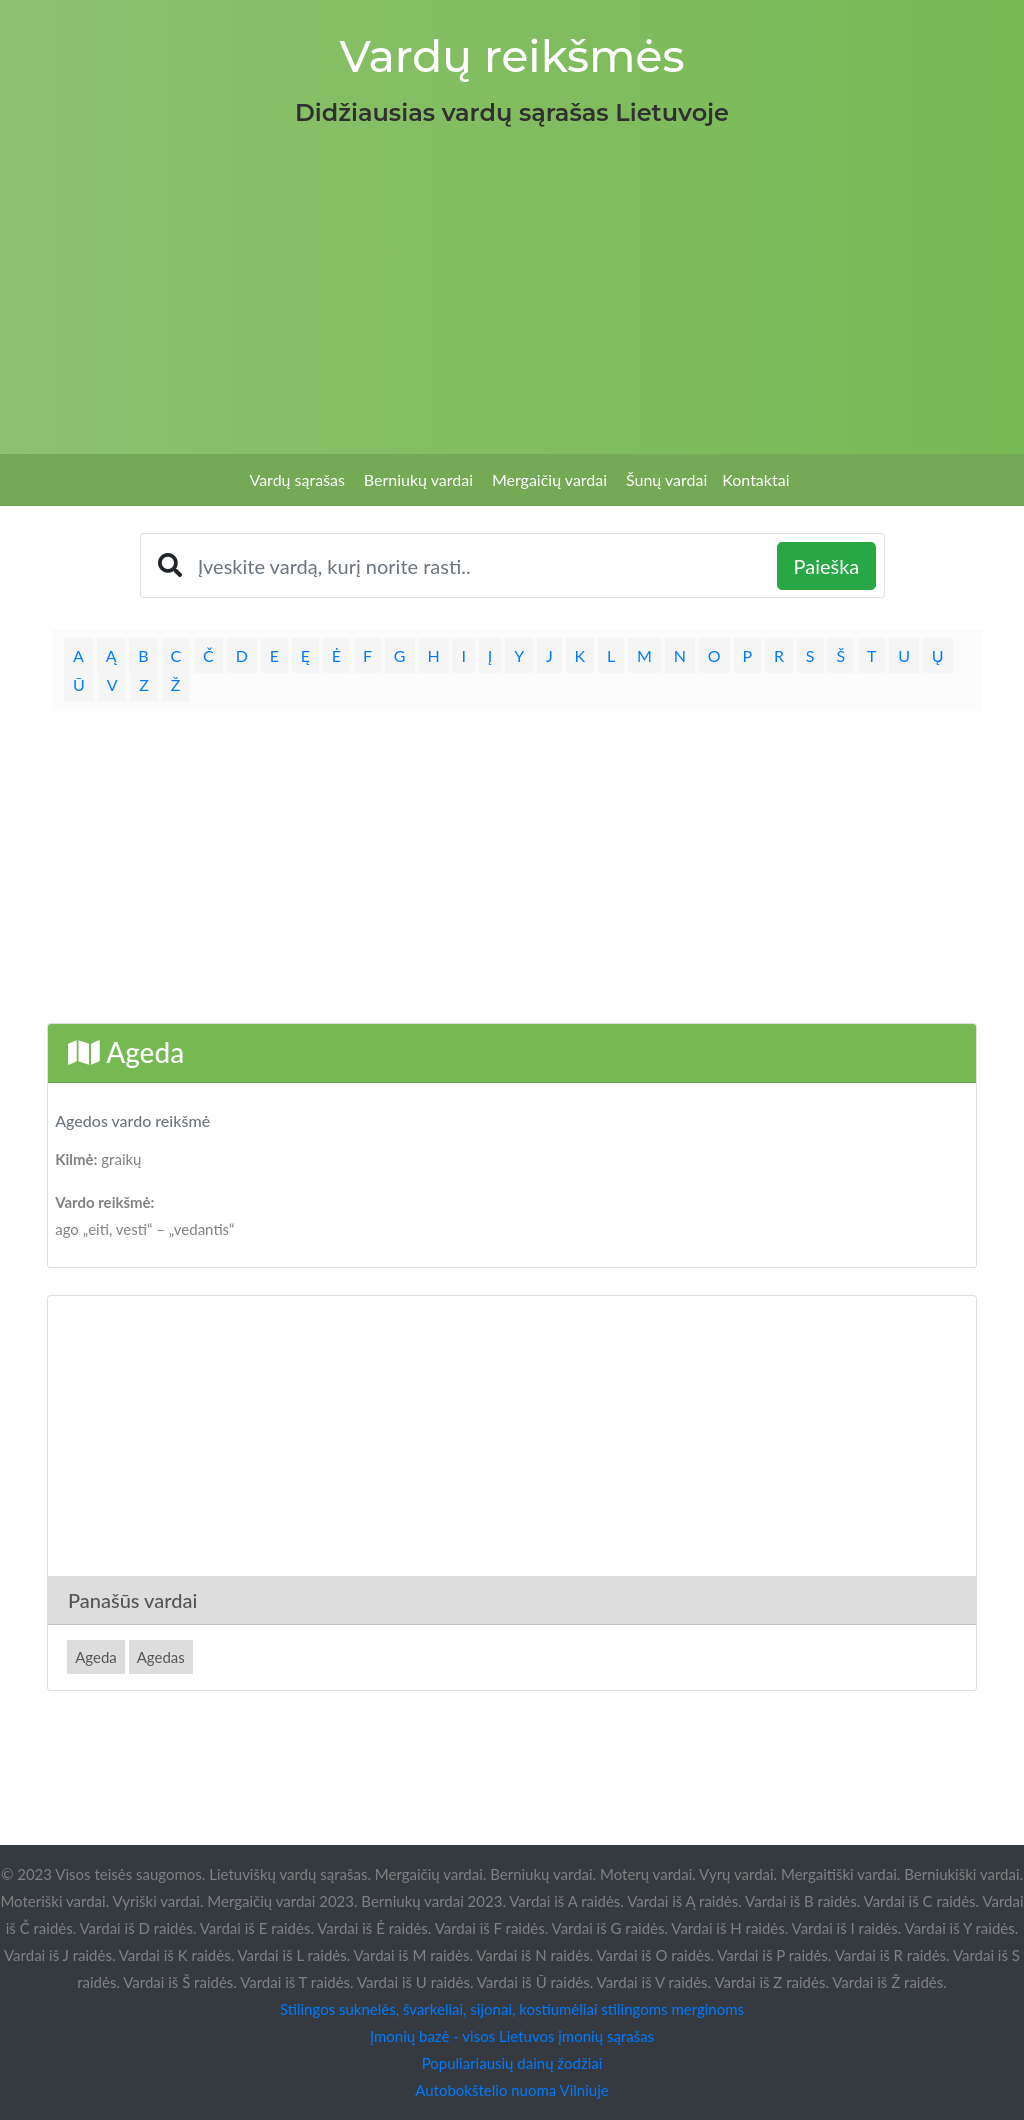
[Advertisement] (512, 284)
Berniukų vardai (418, 479)
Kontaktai (755, 479)
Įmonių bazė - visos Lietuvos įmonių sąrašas (512, 2036)
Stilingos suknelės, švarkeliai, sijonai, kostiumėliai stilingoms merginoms (512, 2009)
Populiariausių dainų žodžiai (512, 2063)
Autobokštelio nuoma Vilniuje (511, 2090)
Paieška (827, 566)
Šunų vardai (666, 479)
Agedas (161, 1657)
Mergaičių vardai (549, 479)
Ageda (96, 1657)
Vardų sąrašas (297, 479)
